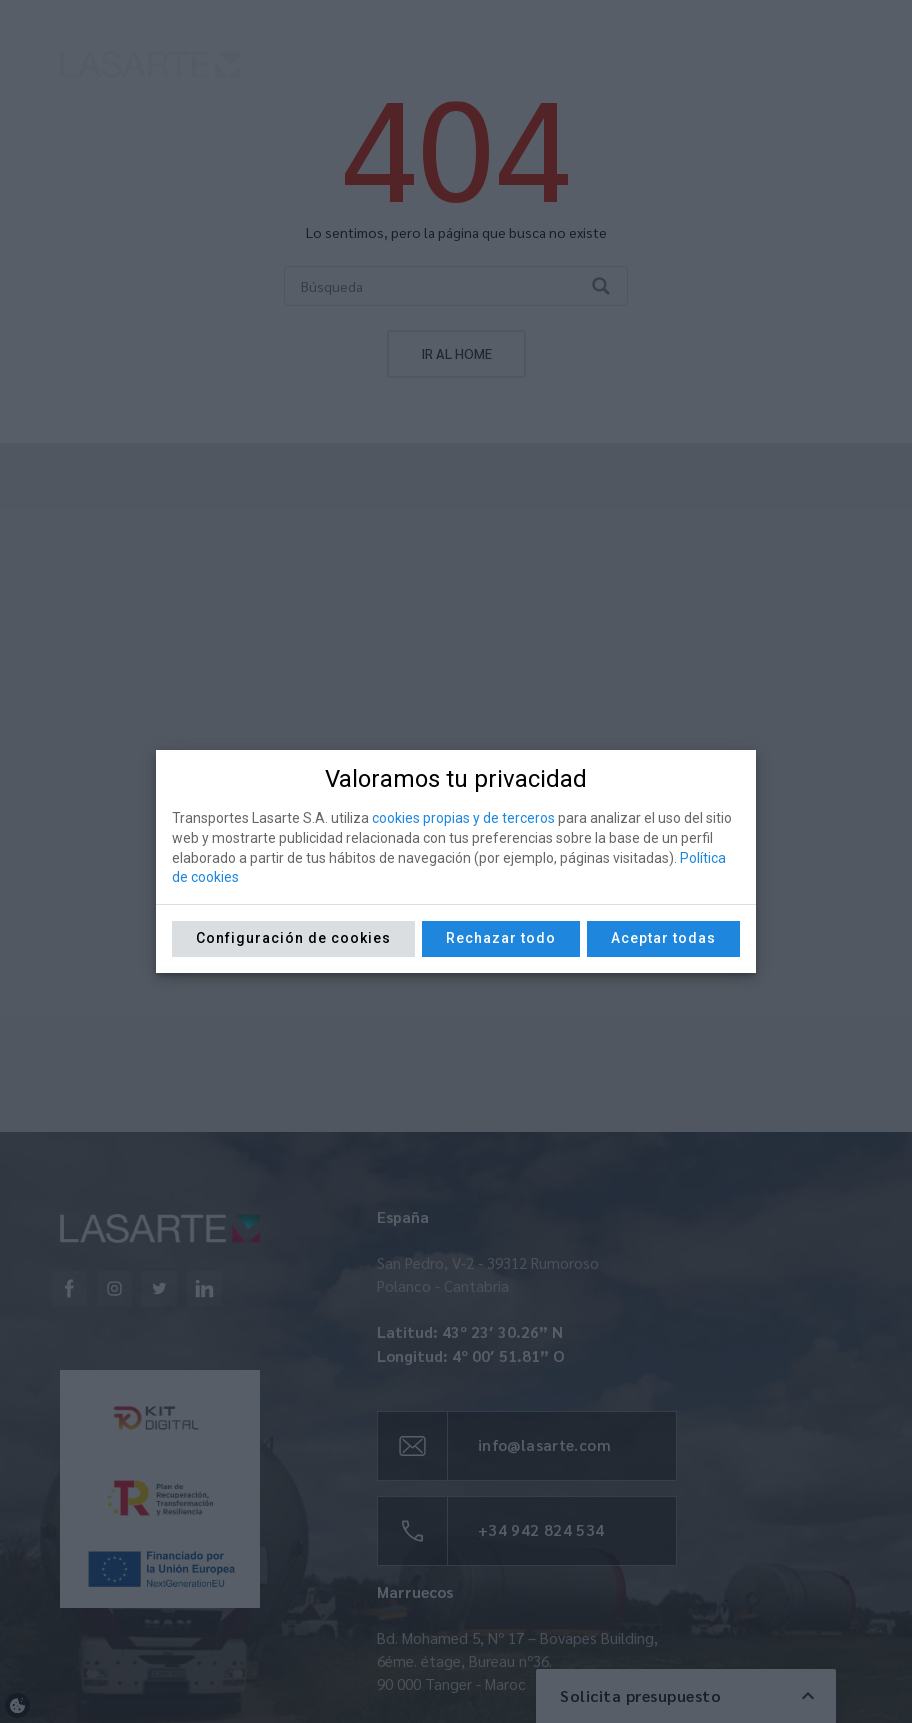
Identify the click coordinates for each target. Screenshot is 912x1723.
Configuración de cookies (293, 938)
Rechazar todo (501, 938)
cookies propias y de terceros (463, 818)
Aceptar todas (663, 938)
